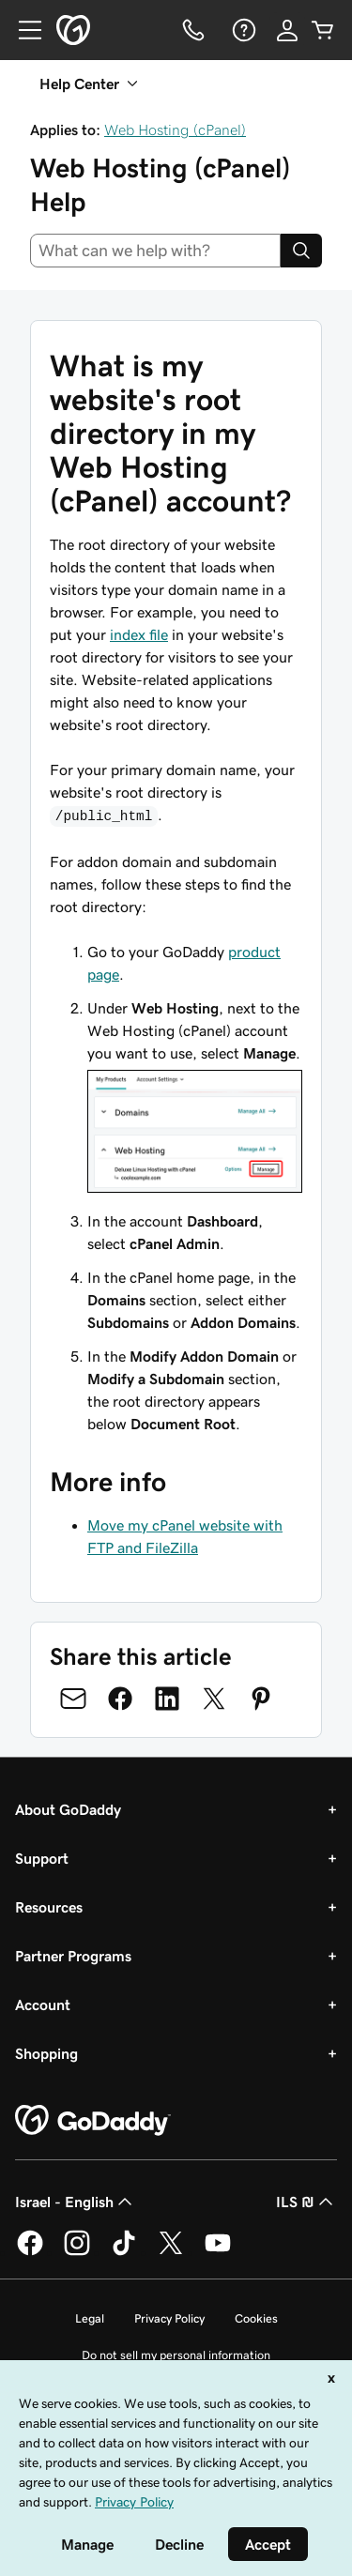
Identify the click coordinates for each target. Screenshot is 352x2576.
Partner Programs (73, 1955)
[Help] (242, 30)
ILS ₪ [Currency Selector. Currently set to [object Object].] (306, 2201)
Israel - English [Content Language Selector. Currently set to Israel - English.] (75, 2201)
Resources (49, 1906)
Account (42, 2004)
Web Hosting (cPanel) (175, 129)
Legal (89, 2318)
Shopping (46, 2053)
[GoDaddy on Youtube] (218, 2252)
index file (139, 634)
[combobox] (155, 250)
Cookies (256, 2318)
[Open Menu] (22, 30)
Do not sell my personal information (176, 2355)
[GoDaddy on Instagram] (77, 2252)
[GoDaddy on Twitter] (171, 2252)
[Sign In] (287, 30)
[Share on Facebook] (120, 1698)
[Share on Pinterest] (260, 1698)
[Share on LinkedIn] (167, 1698)
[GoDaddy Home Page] (93, 2121)
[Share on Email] (73, 1698)
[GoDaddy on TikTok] (124, 2252)
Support (42, 1858)
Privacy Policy (169, 2318)
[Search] (301, 250)
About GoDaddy (68, 1809)
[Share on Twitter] (214, 1698)
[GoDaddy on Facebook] (30, 2252)
